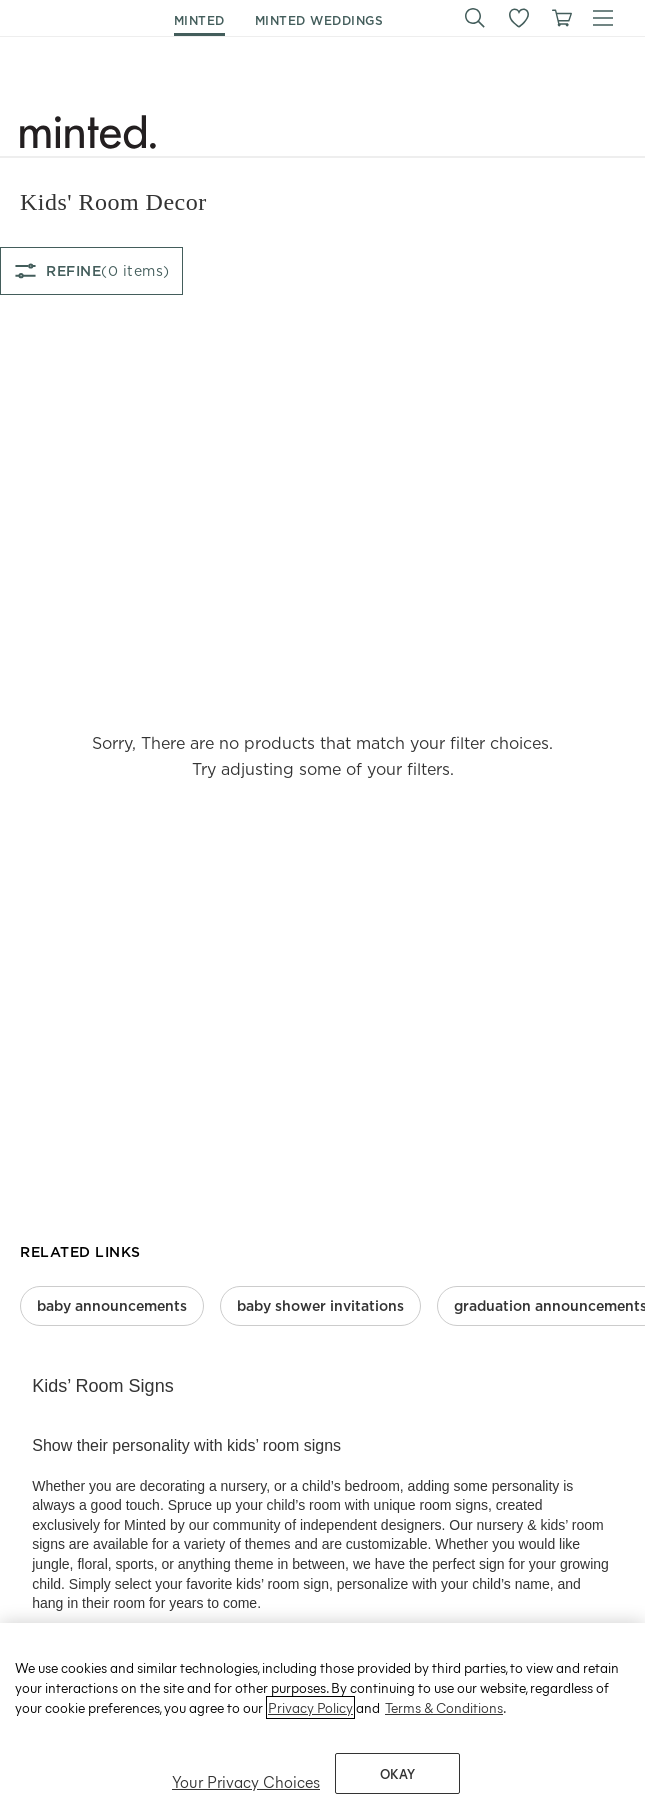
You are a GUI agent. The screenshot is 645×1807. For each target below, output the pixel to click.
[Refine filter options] (91, 271)
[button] (475, 18)
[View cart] (561, 18)
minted (199, 20)
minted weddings (319, 20)
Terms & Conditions (444, 1731)
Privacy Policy (310, 1731)
